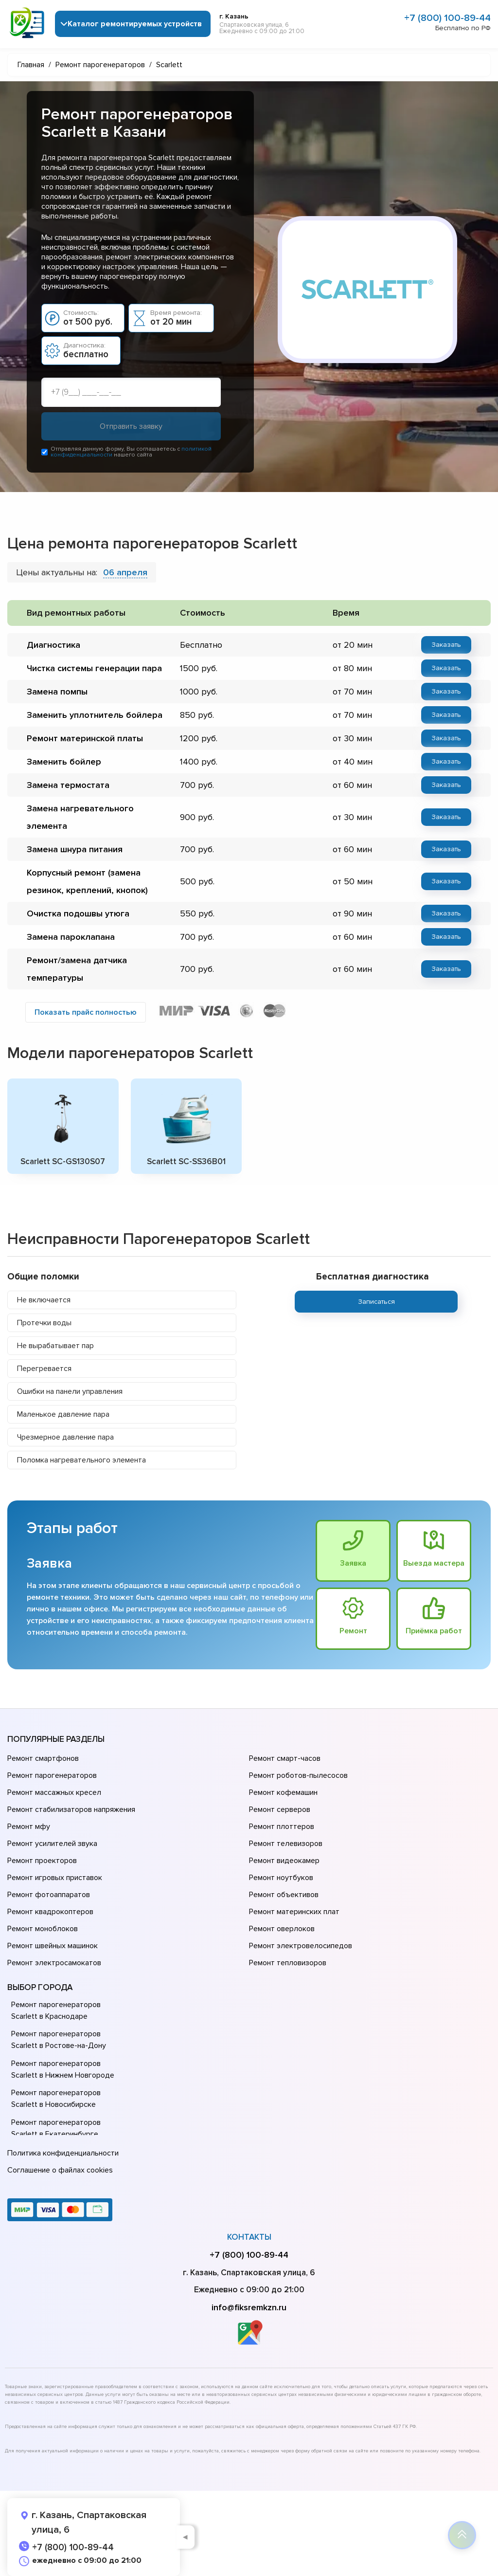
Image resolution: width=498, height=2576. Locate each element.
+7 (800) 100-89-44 (447, 18)
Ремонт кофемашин (283, 1793)
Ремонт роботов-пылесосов (298, 1776)
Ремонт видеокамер (284, 1861)
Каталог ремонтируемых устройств (135, 24)
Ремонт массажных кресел (54, 1793)
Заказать (446, 644)
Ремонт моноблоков (42, 1929)
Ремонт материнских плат (294, 1912)
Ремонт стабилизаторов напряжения (71, 1810)
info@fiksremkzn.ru (249, 2307)
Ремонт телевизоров (285, 1844)
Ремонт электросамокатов (54, 1963)
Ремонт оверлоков (282, 1929)
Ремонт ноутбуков (281, 1878)
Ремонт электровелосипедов (300, 1946)
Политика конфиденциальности (63, 2153)
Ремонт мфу (28, 1827)
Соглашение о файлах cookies (60, 2170)
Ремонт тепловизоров (287, 1963)
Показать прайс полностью (86, 1012)
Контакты (249, 2237)
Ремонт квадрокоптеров (50, 1912)
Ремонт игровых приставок (54, 1878)
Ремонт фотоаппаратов (48, 1895)
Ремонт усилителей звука (52, 1844)
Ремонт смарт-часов (284, 1759)
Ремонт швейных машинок (52, 1946)
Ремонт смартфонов (43, 1759)
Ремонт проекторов (42, 1861)
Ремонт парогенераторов (52, 1776)
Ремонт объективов (284, 1895)
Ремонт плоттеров (281, 1827)
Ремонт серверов (279, 1810)
